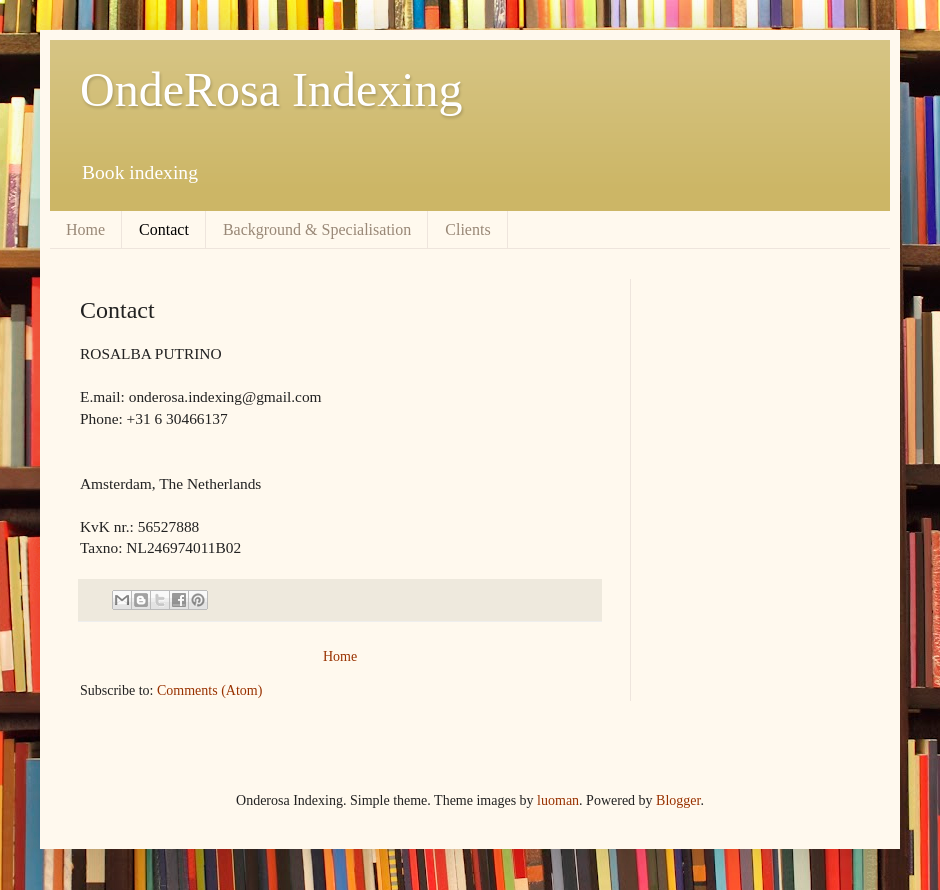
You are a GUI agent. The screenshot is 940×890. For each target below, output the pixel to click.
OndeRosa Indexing (271, 89)
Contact (164, 229)
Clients (467, 229)
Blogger (678, 800)
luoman (558, 800)
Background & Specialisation (317, 229)
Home (85, 229)
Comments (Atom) (209, 690)
